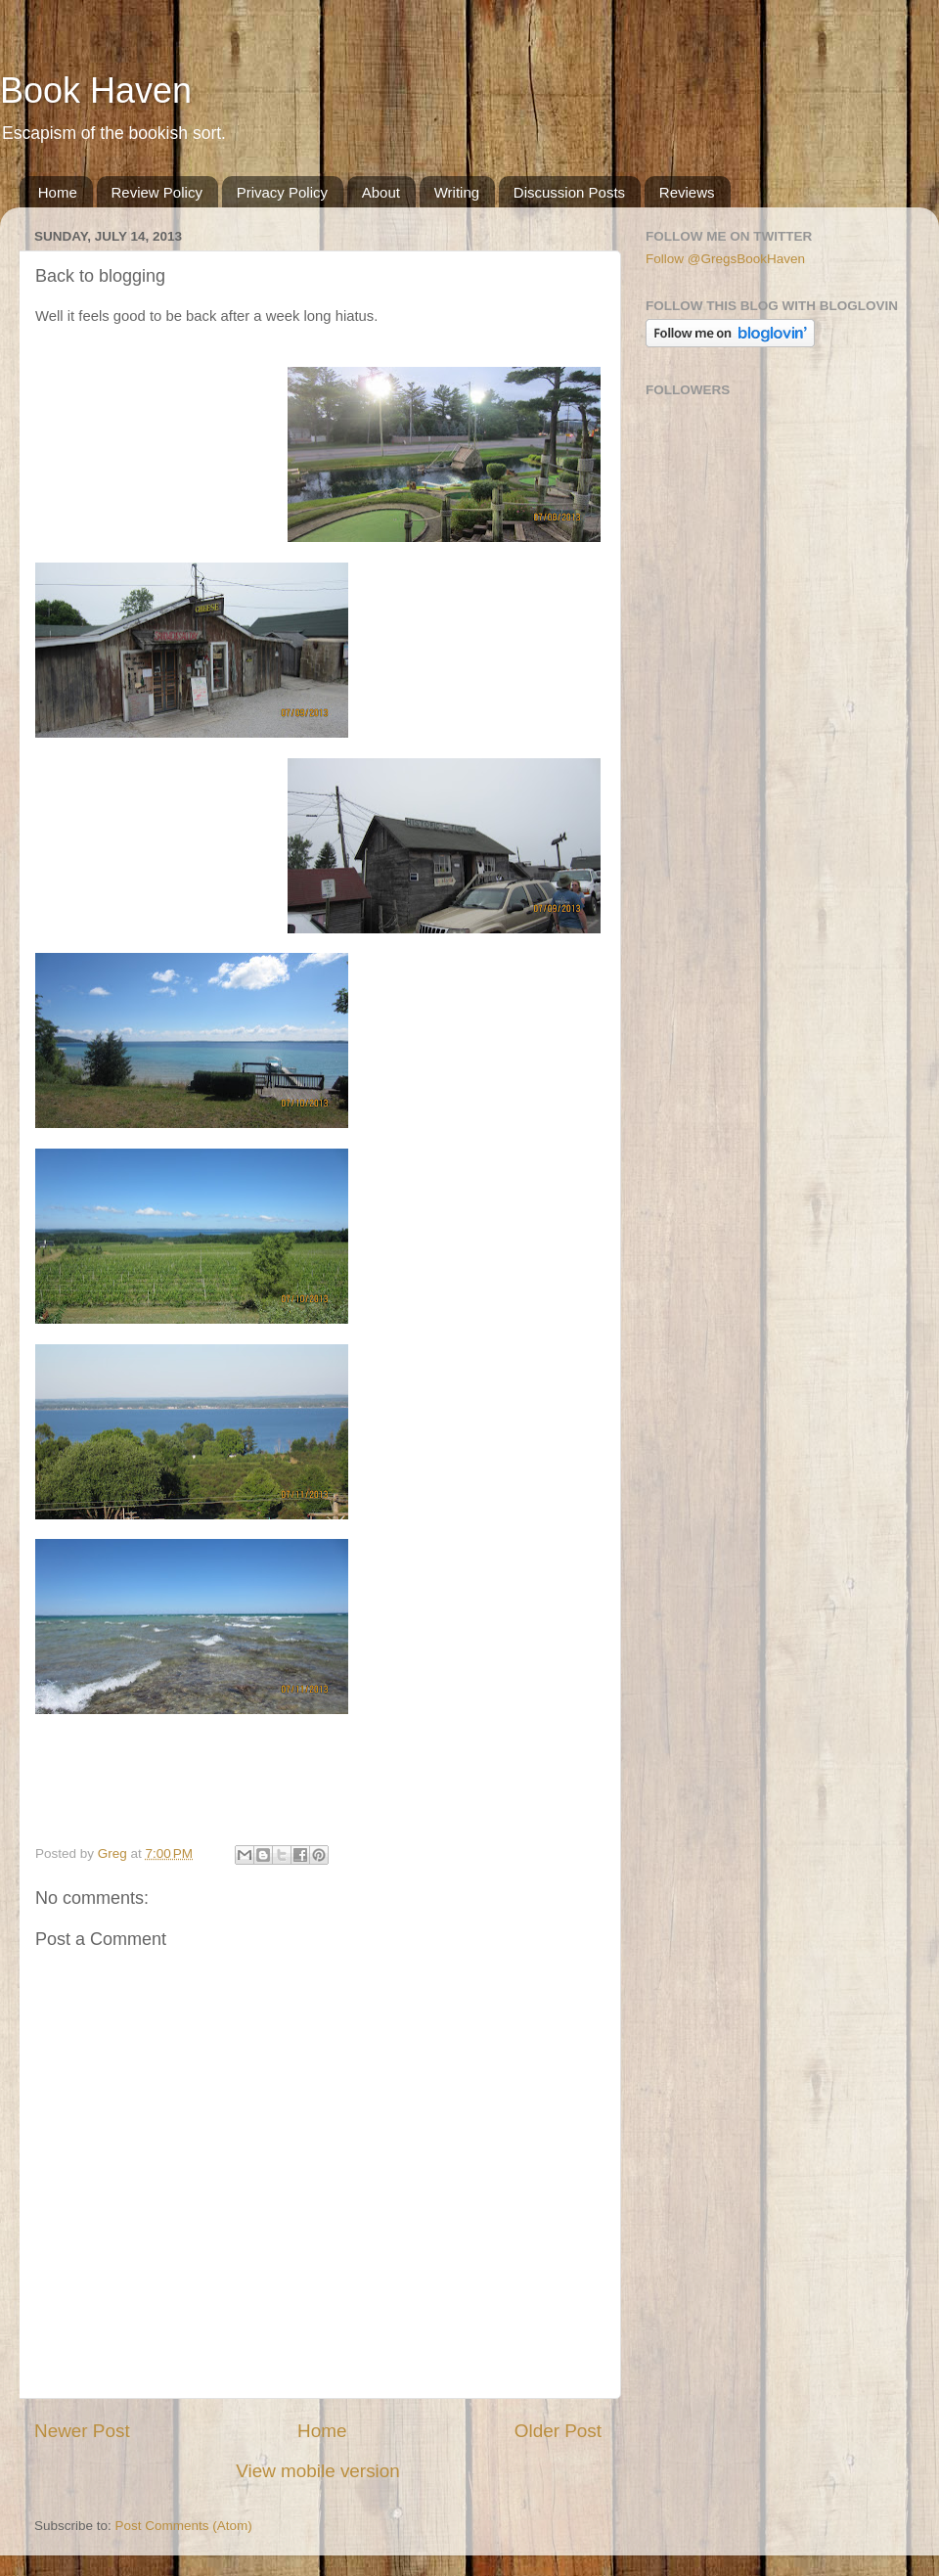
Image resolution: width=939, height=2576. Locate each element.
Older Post (558, 2430)
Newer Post (82, 2430)
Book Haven (96, 90)
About (381, 192)
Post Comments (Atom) (183, 2525)
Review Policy (157, 192)
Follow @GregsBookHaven (725, 258)
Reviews (687, 192)
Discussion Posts (569, 192)
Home (57, 192)
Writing (456, 192)
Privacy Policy (282, 192)
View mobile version (318, 2471)
